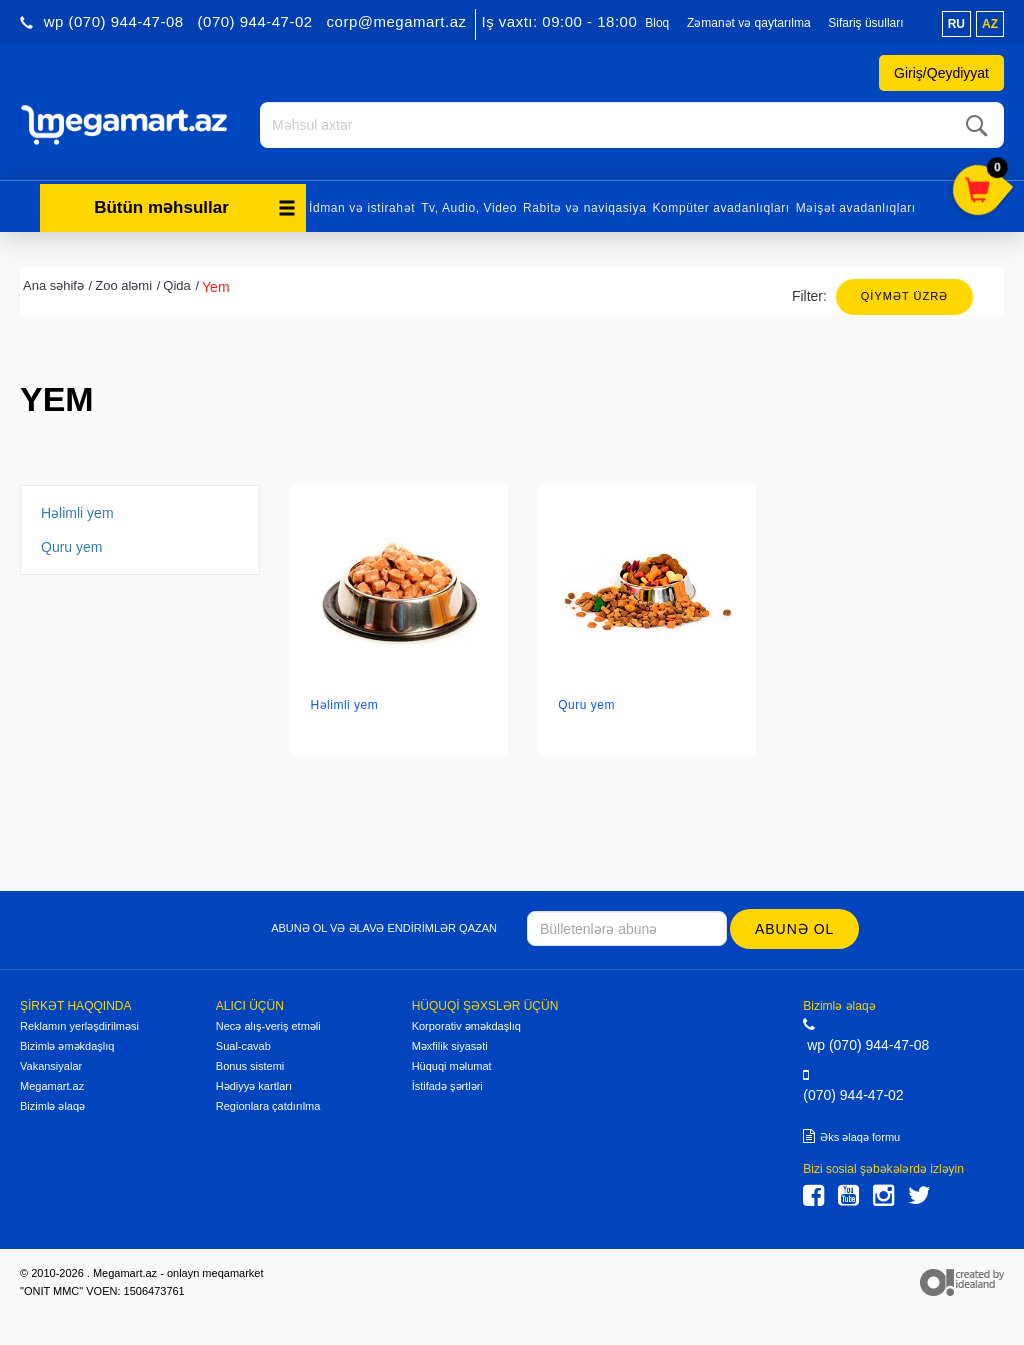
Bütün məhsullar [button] (195, 207)
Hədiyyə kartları (254, 1086)
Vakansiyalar (51, 1066)
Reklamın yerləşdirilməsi (79, 1026)
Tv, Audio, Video (469, 208)
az (990, 24)
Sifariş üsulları (865, 23)
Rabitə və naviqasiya (584, 208)
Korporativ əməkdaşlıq (466, 1026)
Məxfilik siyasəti (450, 1046)
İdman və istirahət (362, 208)
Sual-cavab (243, 1046)
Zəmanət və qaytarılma (749, 23)
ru (956, 24)
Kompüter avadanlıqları (720, 208)
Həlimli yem (77, 513)
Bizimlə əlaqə (52, 1106)
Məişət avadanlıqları (856, 208)
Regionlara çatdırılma (268, 1106)
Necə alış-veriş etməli (268, 1026)
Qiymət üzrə (904, 296)
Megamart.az (52, 1086)
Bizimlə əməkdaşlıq (67, 1046)
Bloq (657, 23)
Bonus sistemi (250, 1066)
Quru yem (71, 547)
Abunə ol (794, 929)
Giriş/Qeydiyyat (941, 73)
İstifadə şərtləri (447, 1086)
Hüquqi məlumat (452, 1066)
